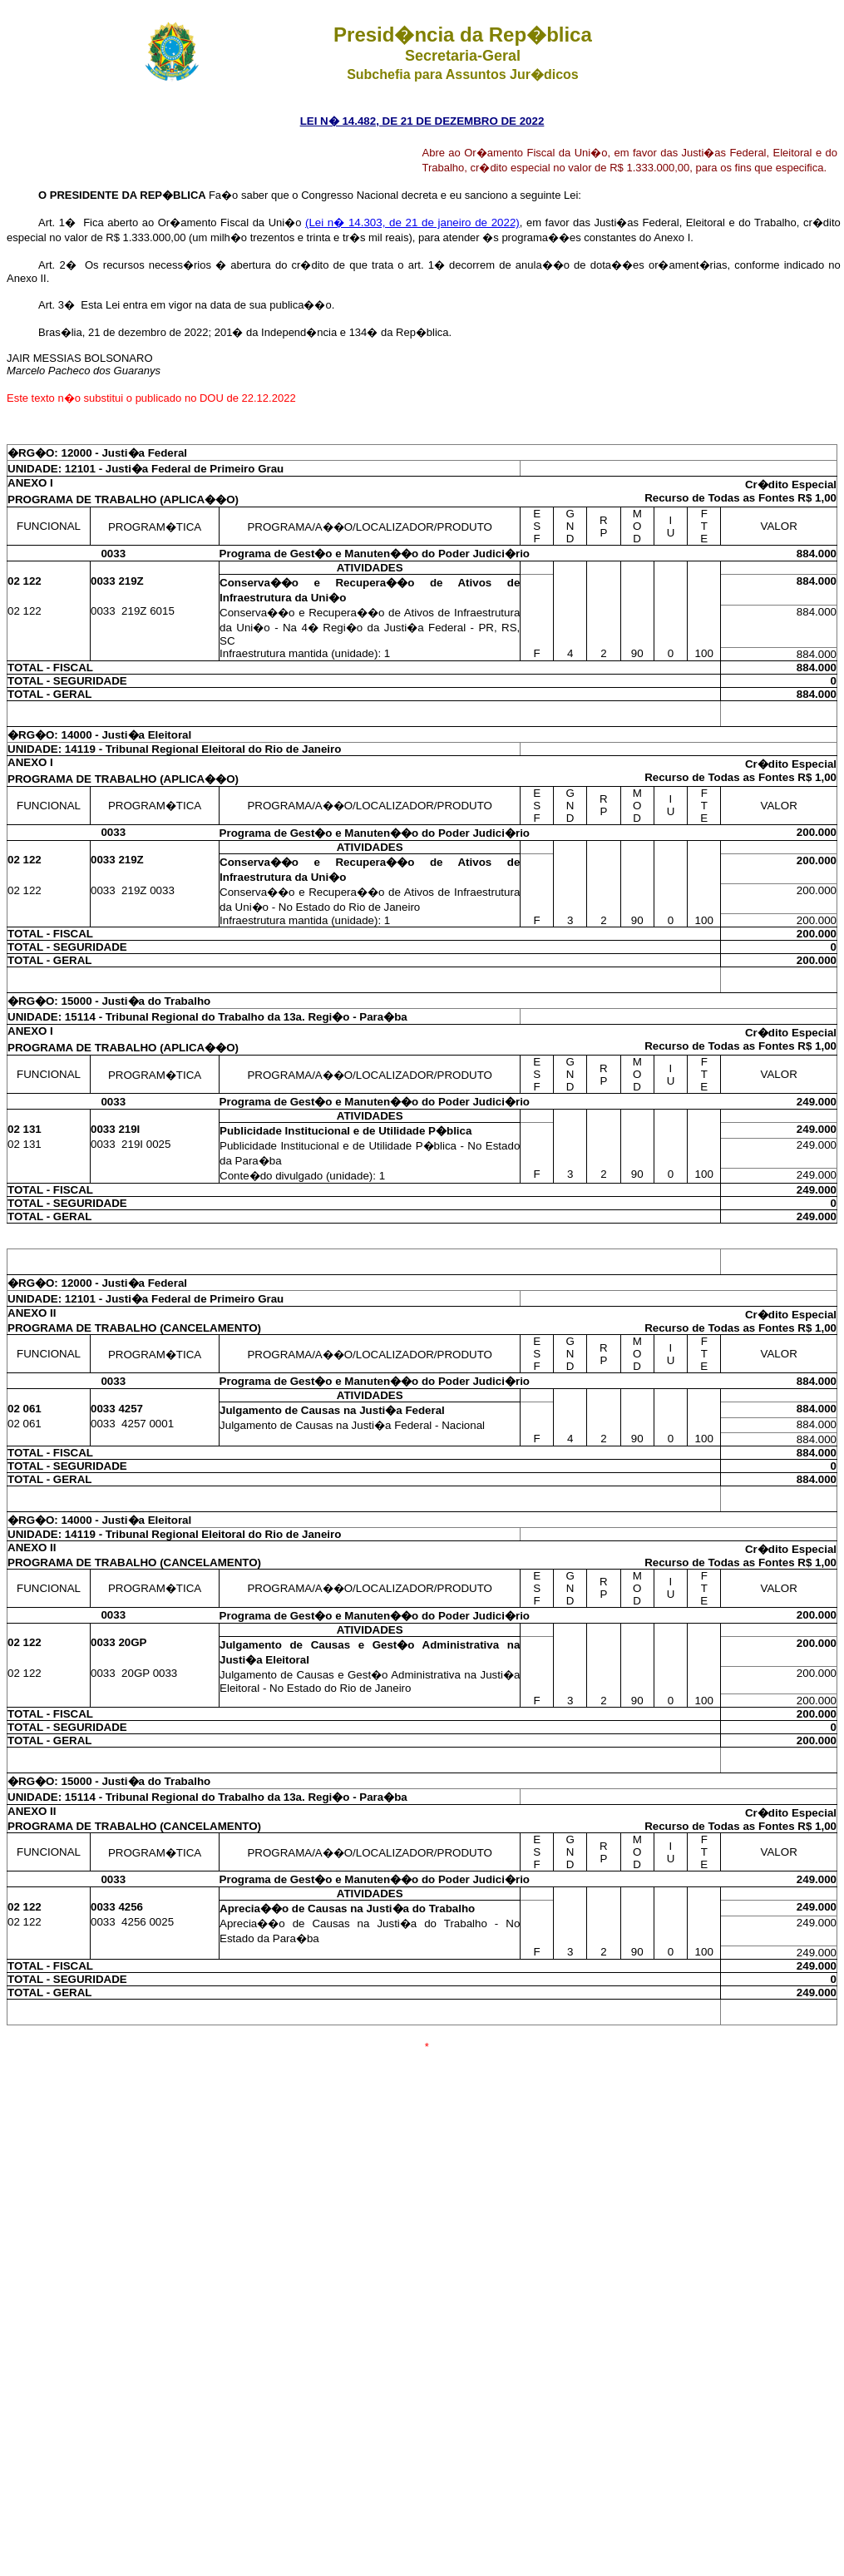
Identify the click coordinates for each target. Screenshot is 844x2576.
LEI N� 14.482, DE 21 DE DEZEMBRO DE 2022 (422, 121)
